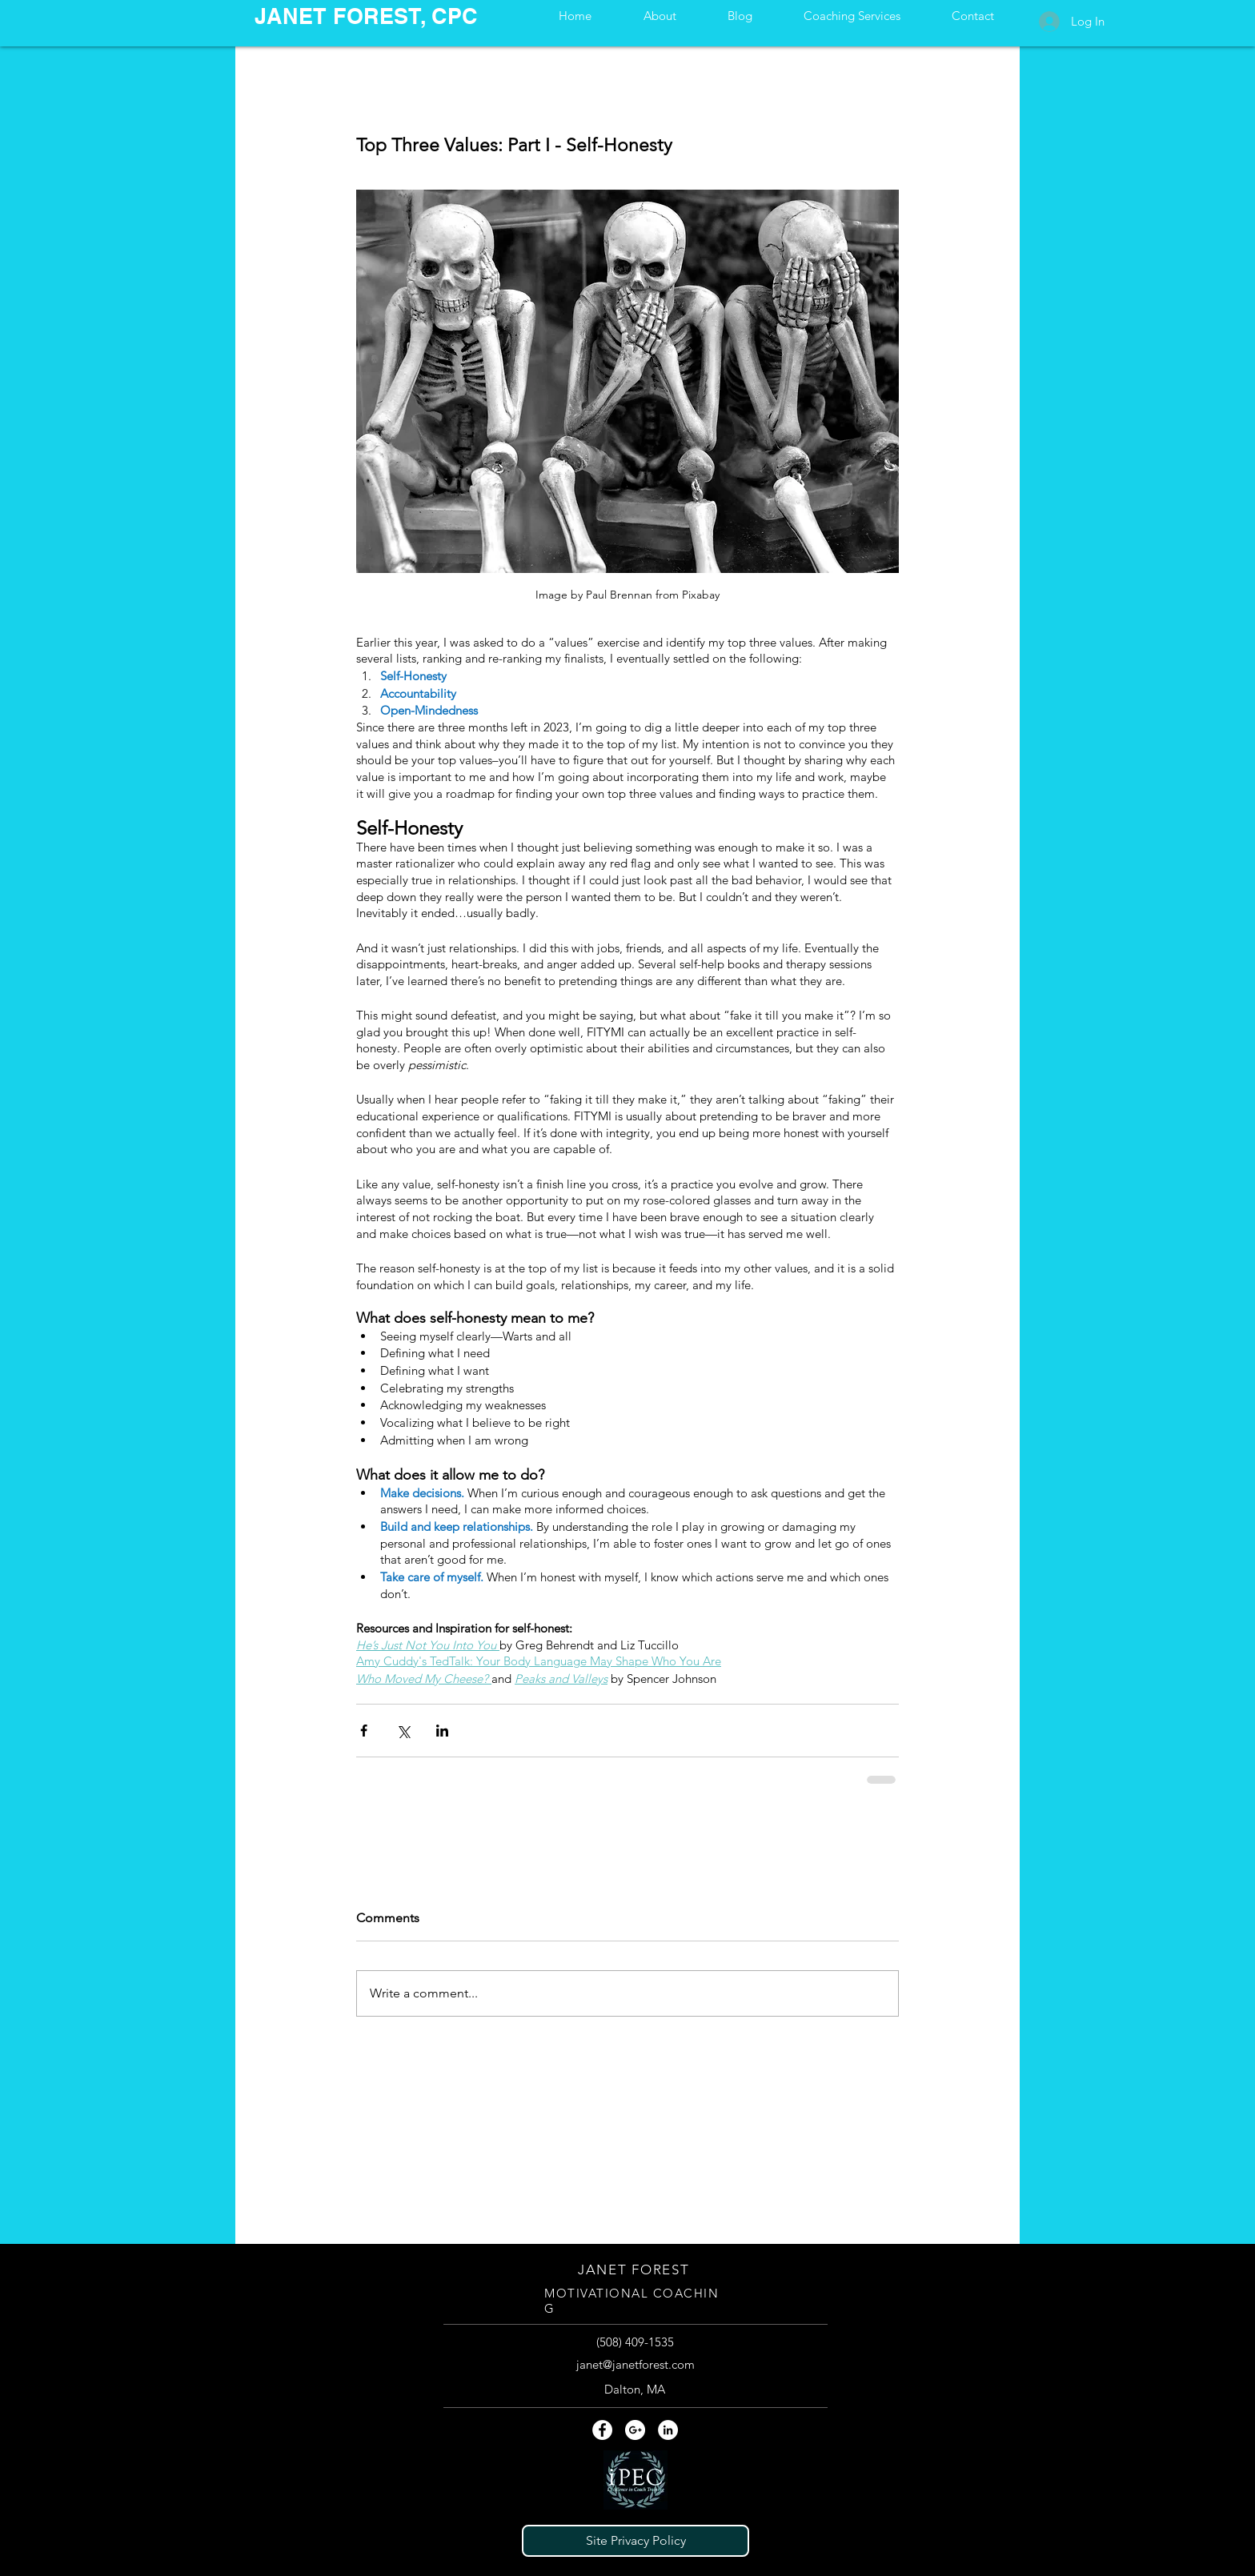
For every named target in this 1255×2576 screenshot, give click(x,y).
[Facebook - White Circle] (602, 2430)
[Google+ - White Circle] (635, 2430)
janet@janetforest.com (635, 2364)
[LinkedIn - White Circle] (668, 2430)
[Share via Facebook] (363, 1730)
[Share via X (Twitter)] (403, 1730)
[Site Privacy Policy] (635, 2541)
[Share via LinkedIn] (442, 1730)
